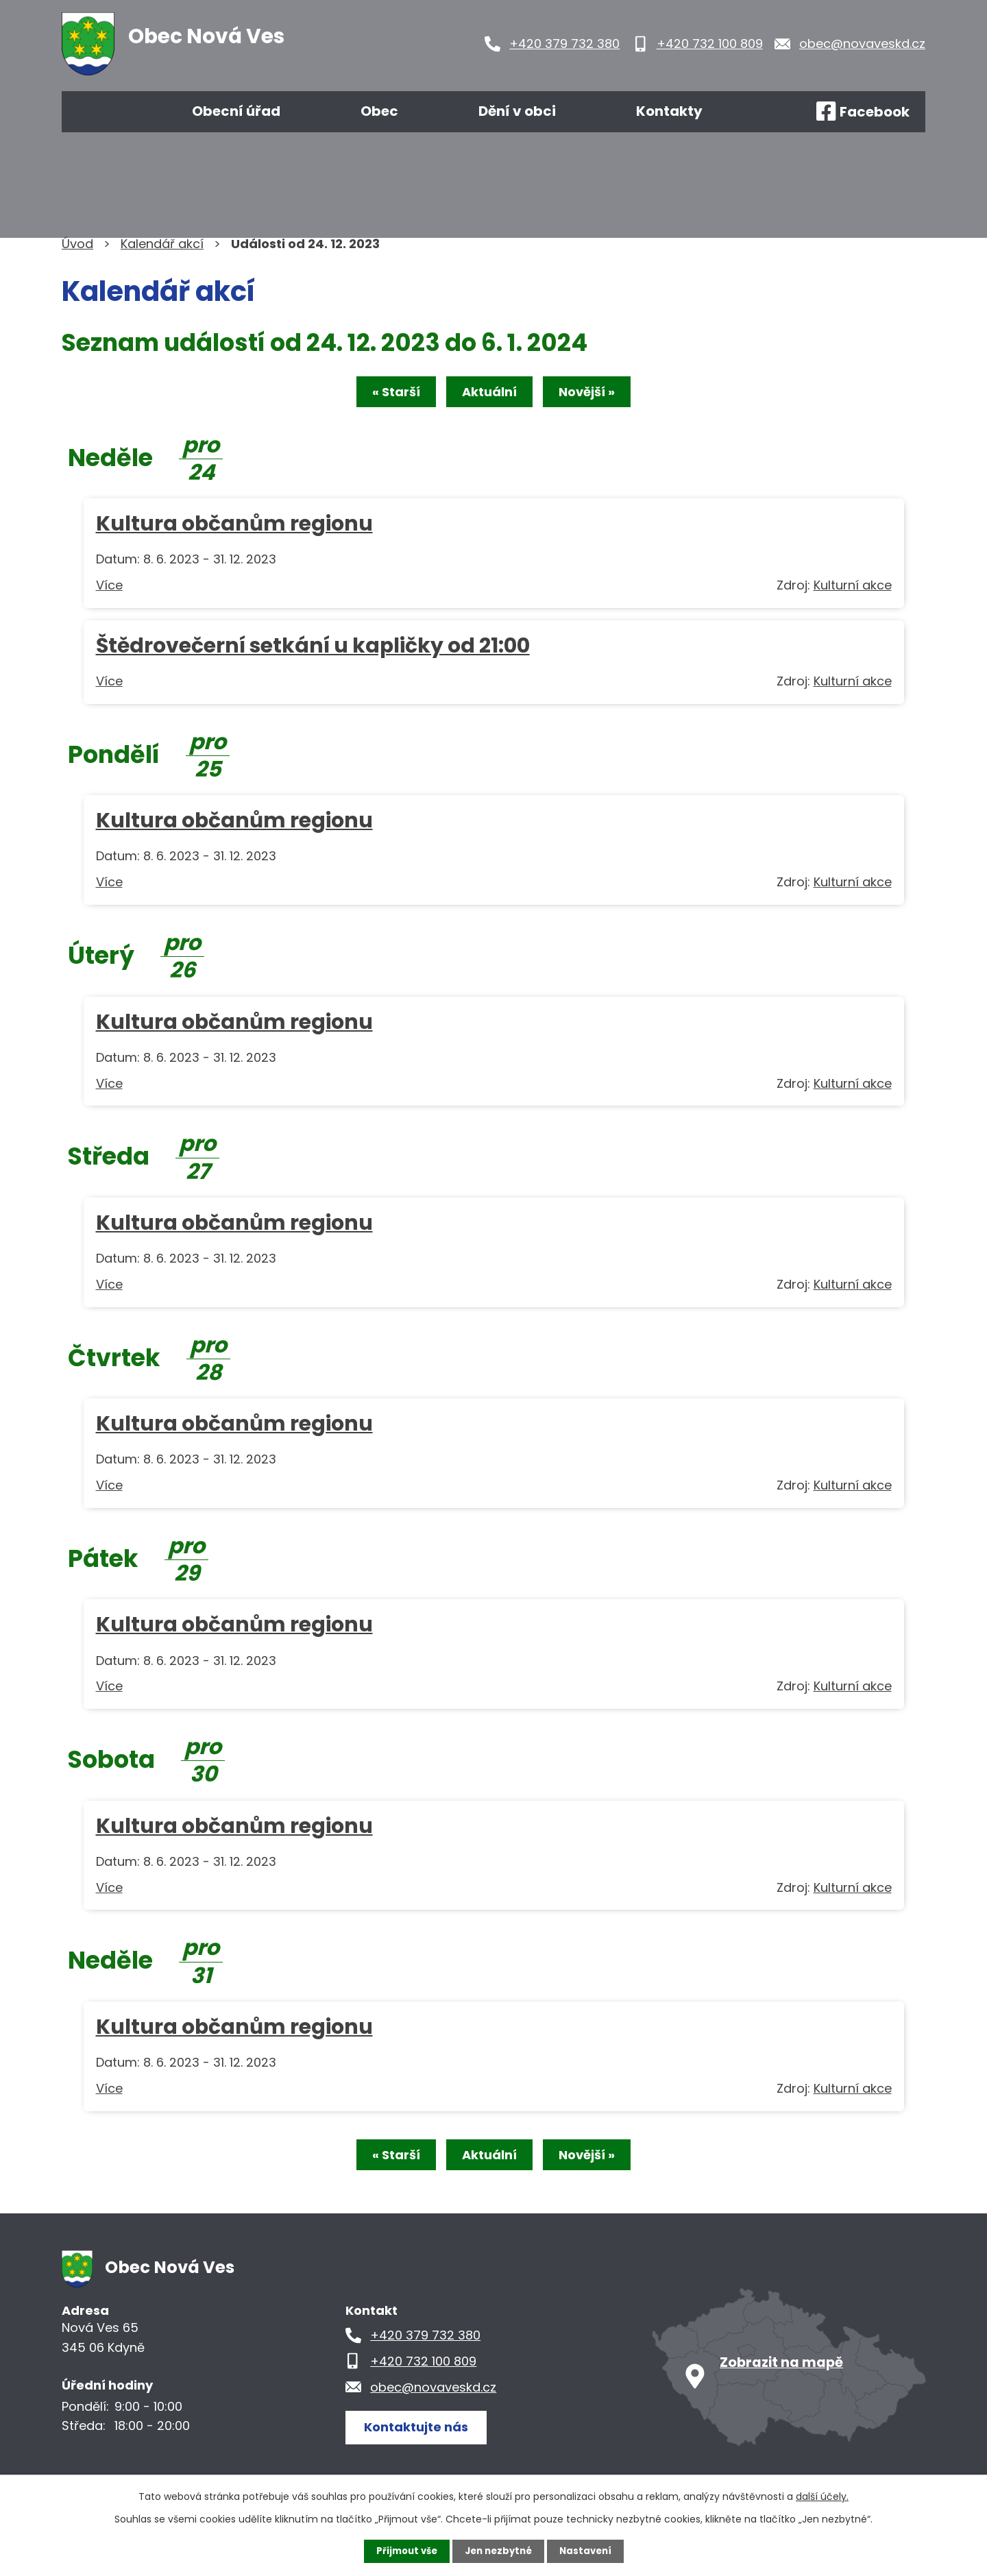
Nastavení (589, 2550)
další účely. (822, 2496)
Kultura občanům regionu (234, 526)
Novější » (598, 394)
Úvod (101, 111)
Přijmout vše (402, 2550)
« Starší (385, 394)
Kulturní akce (853, 587)
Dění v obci (517, 111)
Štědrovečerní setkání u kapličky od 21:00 (313, 648)
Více (109, 587)
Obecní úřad (236, 111)
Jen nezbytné (499, 2550)
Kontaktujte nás (421, 2431)
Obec (379, 111)
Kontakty (669, 111)
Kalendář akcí (162, 243)
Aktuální (489, 394)
